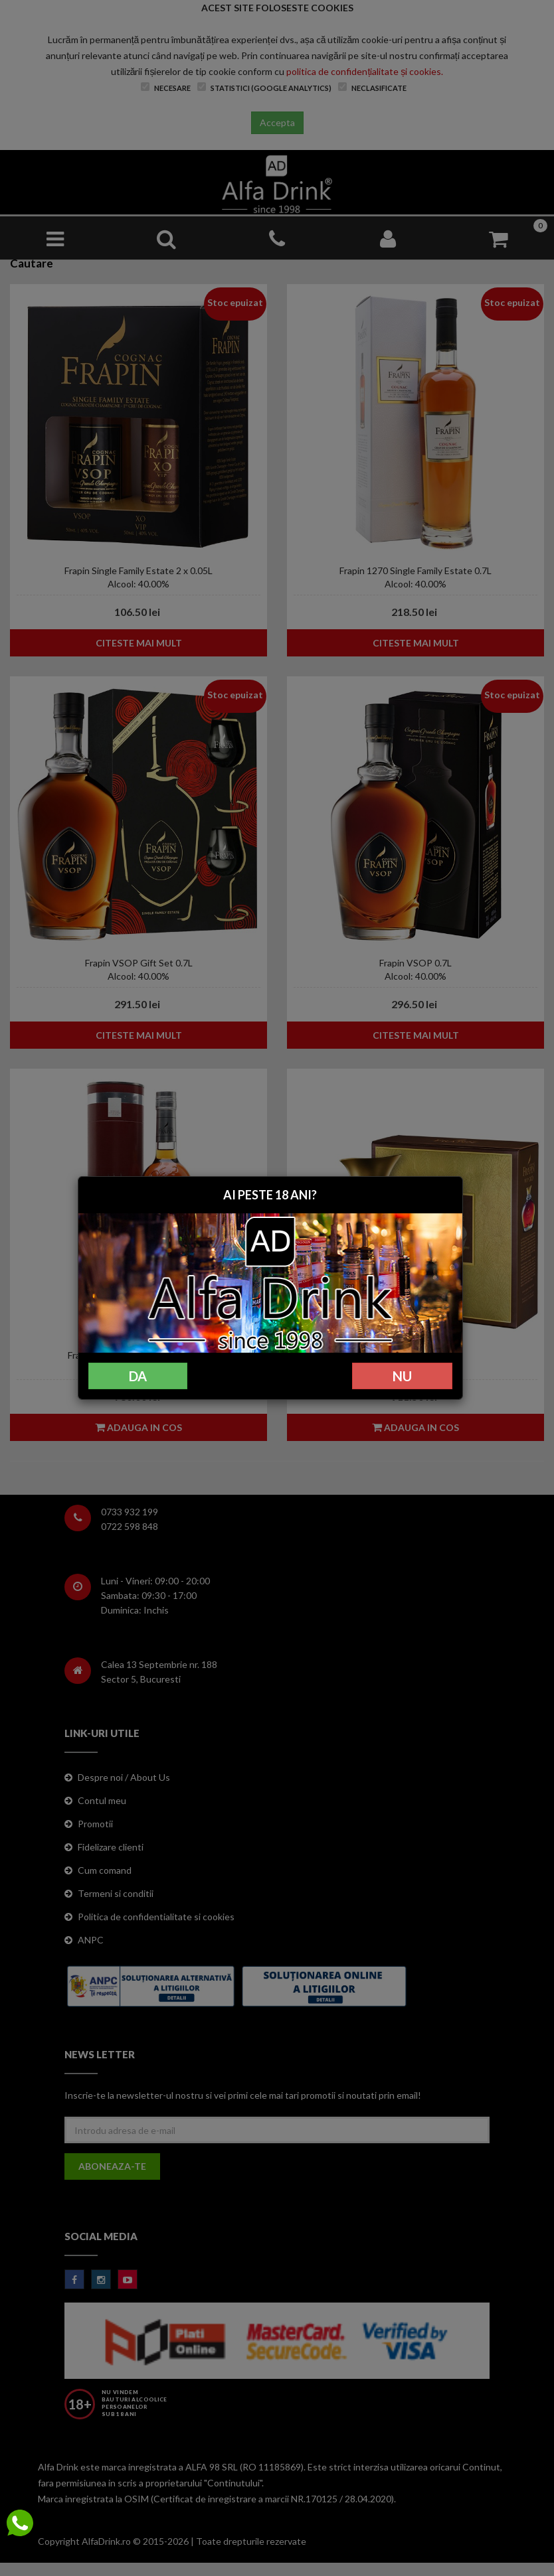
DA (138, 1376)
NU (402, 1376)
